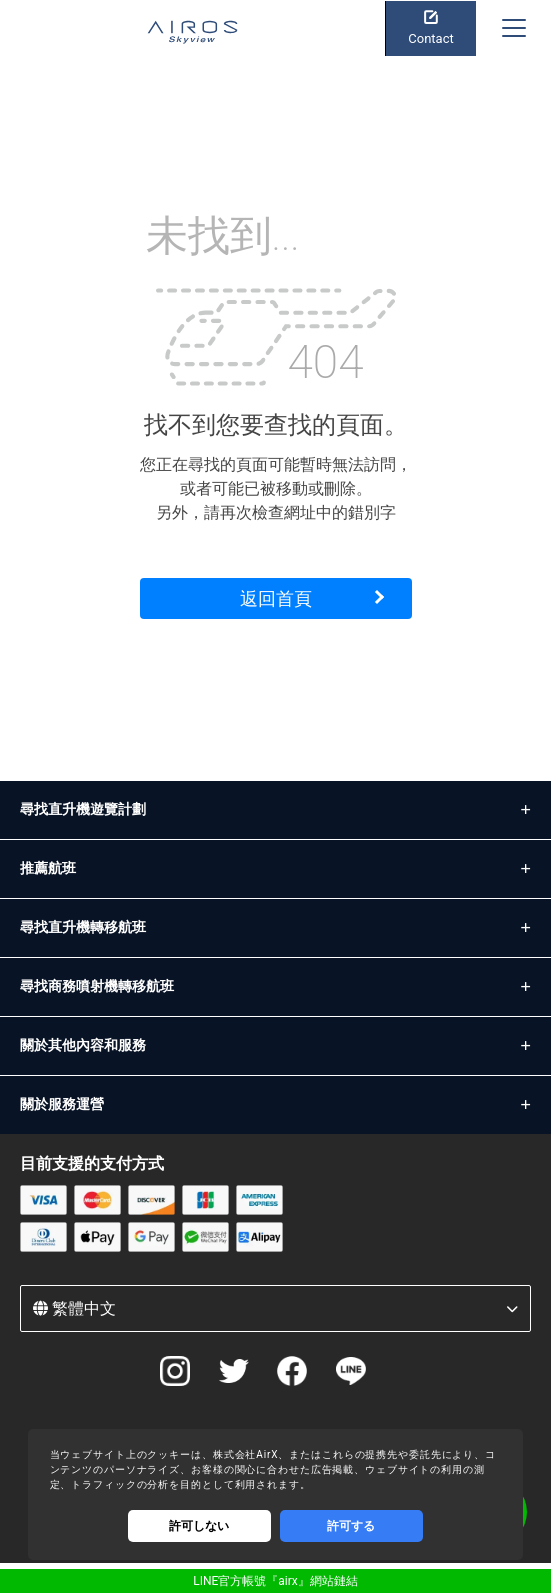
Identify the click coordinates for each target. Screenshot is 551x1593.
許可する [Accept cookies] (351, 1526)
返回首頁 (276, 598)
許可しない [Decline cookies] (199, 1526)
